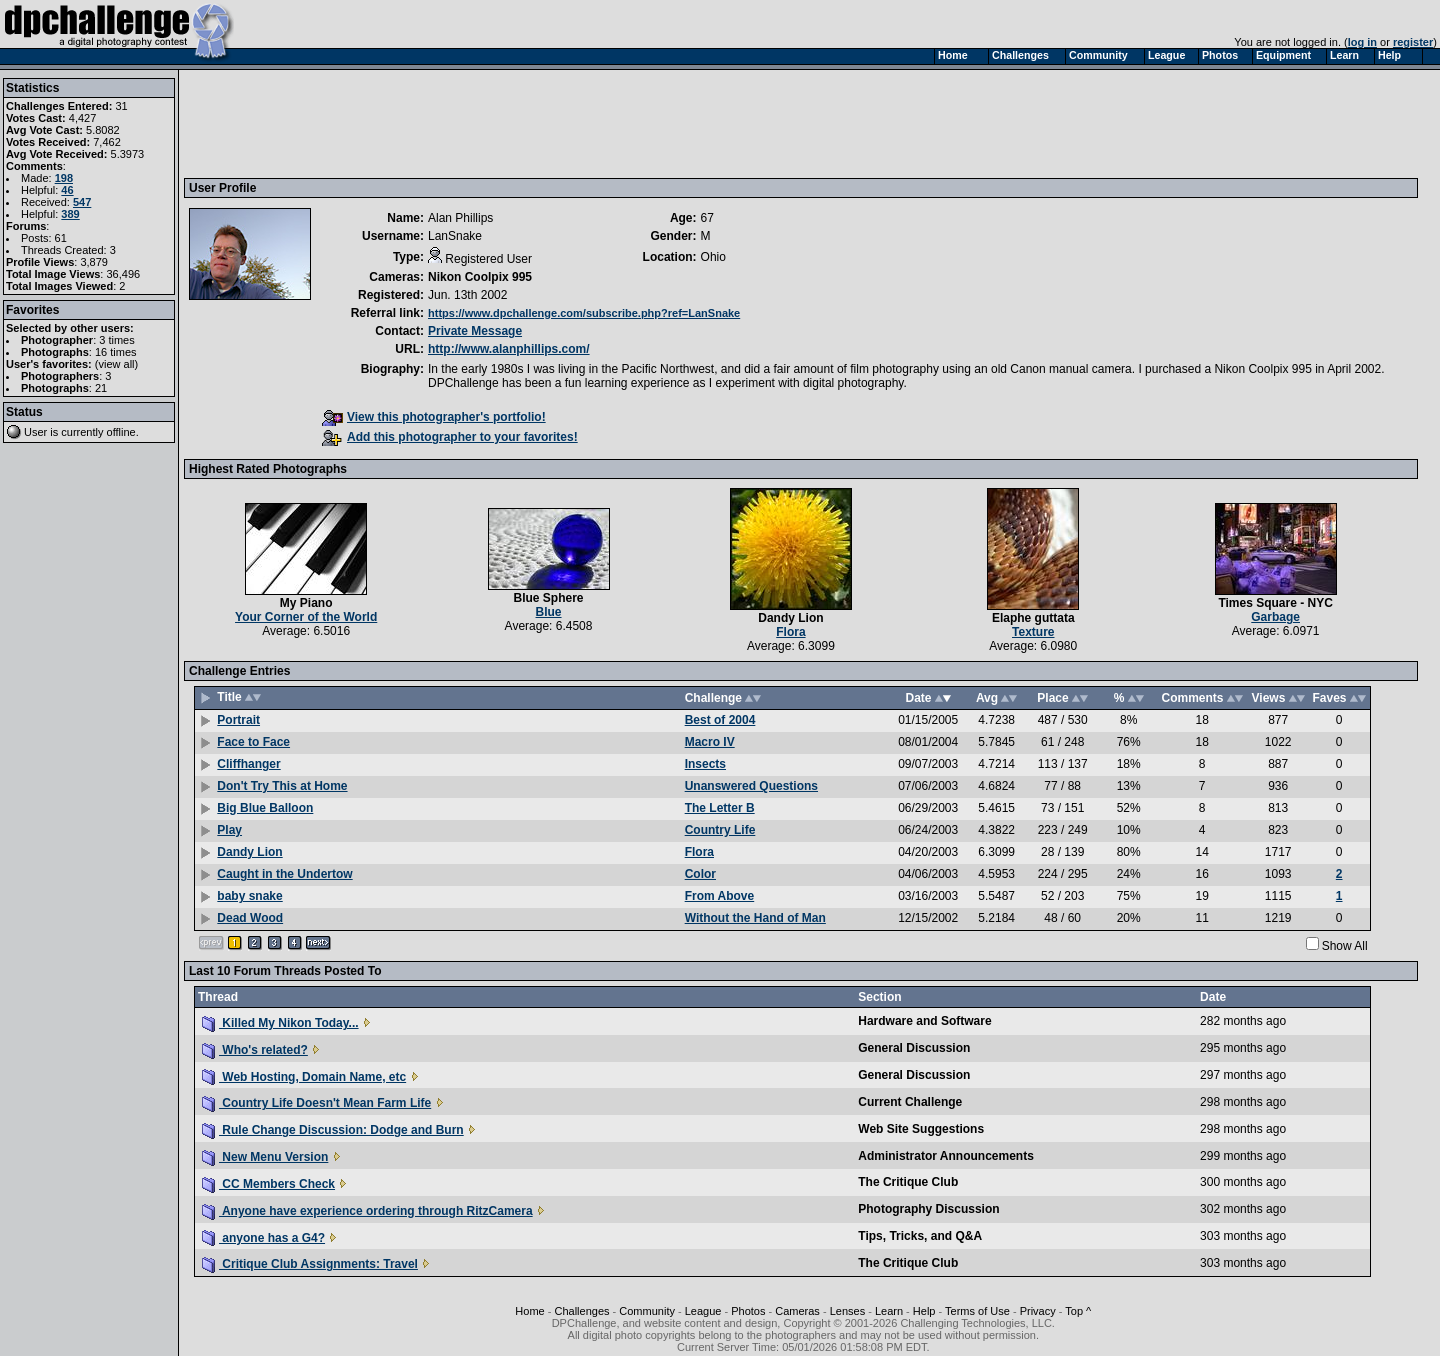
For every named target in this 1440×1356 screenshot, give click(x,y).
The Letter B (720, 808)
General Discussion (914, 1048)
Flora (790, 632)
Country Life (720, 830)
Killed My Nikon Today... (280, 1023)
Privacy (1038, 1311)
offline (121, 432)
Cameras (797, 1311)
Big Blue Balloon (265, 808)
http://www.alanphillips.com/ (509, 349)
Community (647, 1311)
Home (529, 1311)
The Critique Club (908, 1182)
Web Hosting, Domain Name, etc (304, 1077)
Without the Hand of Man (755, 918)
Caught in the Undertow (284, 874)
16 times (116, 352)
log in (1362, 42)
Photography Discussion (928, 1209)
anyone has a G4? (263, 1238)
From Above (720, 896)
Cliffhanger (248, 764)
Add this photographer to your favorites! (450, 437)
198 (64, 178)
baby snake (249, 896)
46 (67, 190)
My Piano (306, 603)
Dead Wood (250, 918)
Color (700, 874)
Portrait (238, 720)
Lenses (847, 1311)
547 (82, 202)
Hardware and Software (924, 1021)
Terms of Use (977, 1311)
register (1413, 42)
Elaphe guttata (1033, 618)
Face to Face (253, 742)
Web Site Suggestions (921, 1129)
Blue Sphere (549, 598)
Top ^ (1078, 1311)
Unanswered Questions (751, 786)
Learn (889, 1311)
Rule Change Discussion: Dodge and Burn (333, 1130)
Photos (748, 1311)
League (703, 1311)
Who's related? (255, 1050)
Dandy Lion (790, 618)
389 (70, 214)
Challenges (581, 1311)
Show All (1345, 946)
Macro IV (710, 742)
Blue (549, 612)
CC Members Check (268, 1184)
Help (924, 1311)
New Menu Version (265, 1157)
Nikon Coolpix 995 (480, 277)
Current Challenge (910, 1102)
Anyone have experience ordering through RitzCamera (367, 1211)
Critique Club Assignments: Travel (310, 1264)
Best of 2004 (720, 720)
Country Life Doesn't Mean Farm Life (316, 1103)
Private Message (475, 331)
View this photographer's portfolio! (434, 417)
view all (117, 364)
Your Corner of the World (306, 617)
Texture (1033, 632)
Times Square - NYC (1275, 603)
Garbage (1275, 617)
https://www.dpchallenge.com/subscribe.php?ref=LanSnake (584, 313)
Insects (705, 764)
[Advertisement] (553, 123)
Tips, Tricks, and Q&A (920, 1236)
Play (229, 830)
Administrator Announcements (946, 1156)
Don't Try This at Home (282, 786)
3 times (116, 340)
